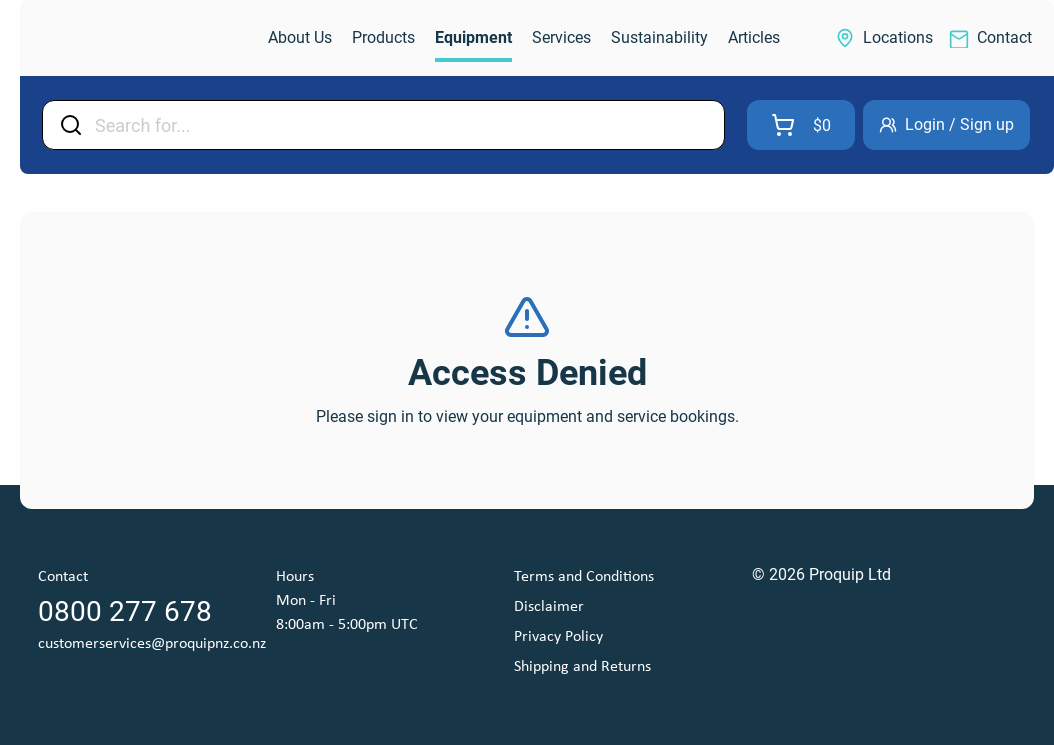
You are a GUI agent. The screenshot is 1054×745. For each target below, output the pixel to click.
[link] (126, 38)
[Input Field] (403, 125)
